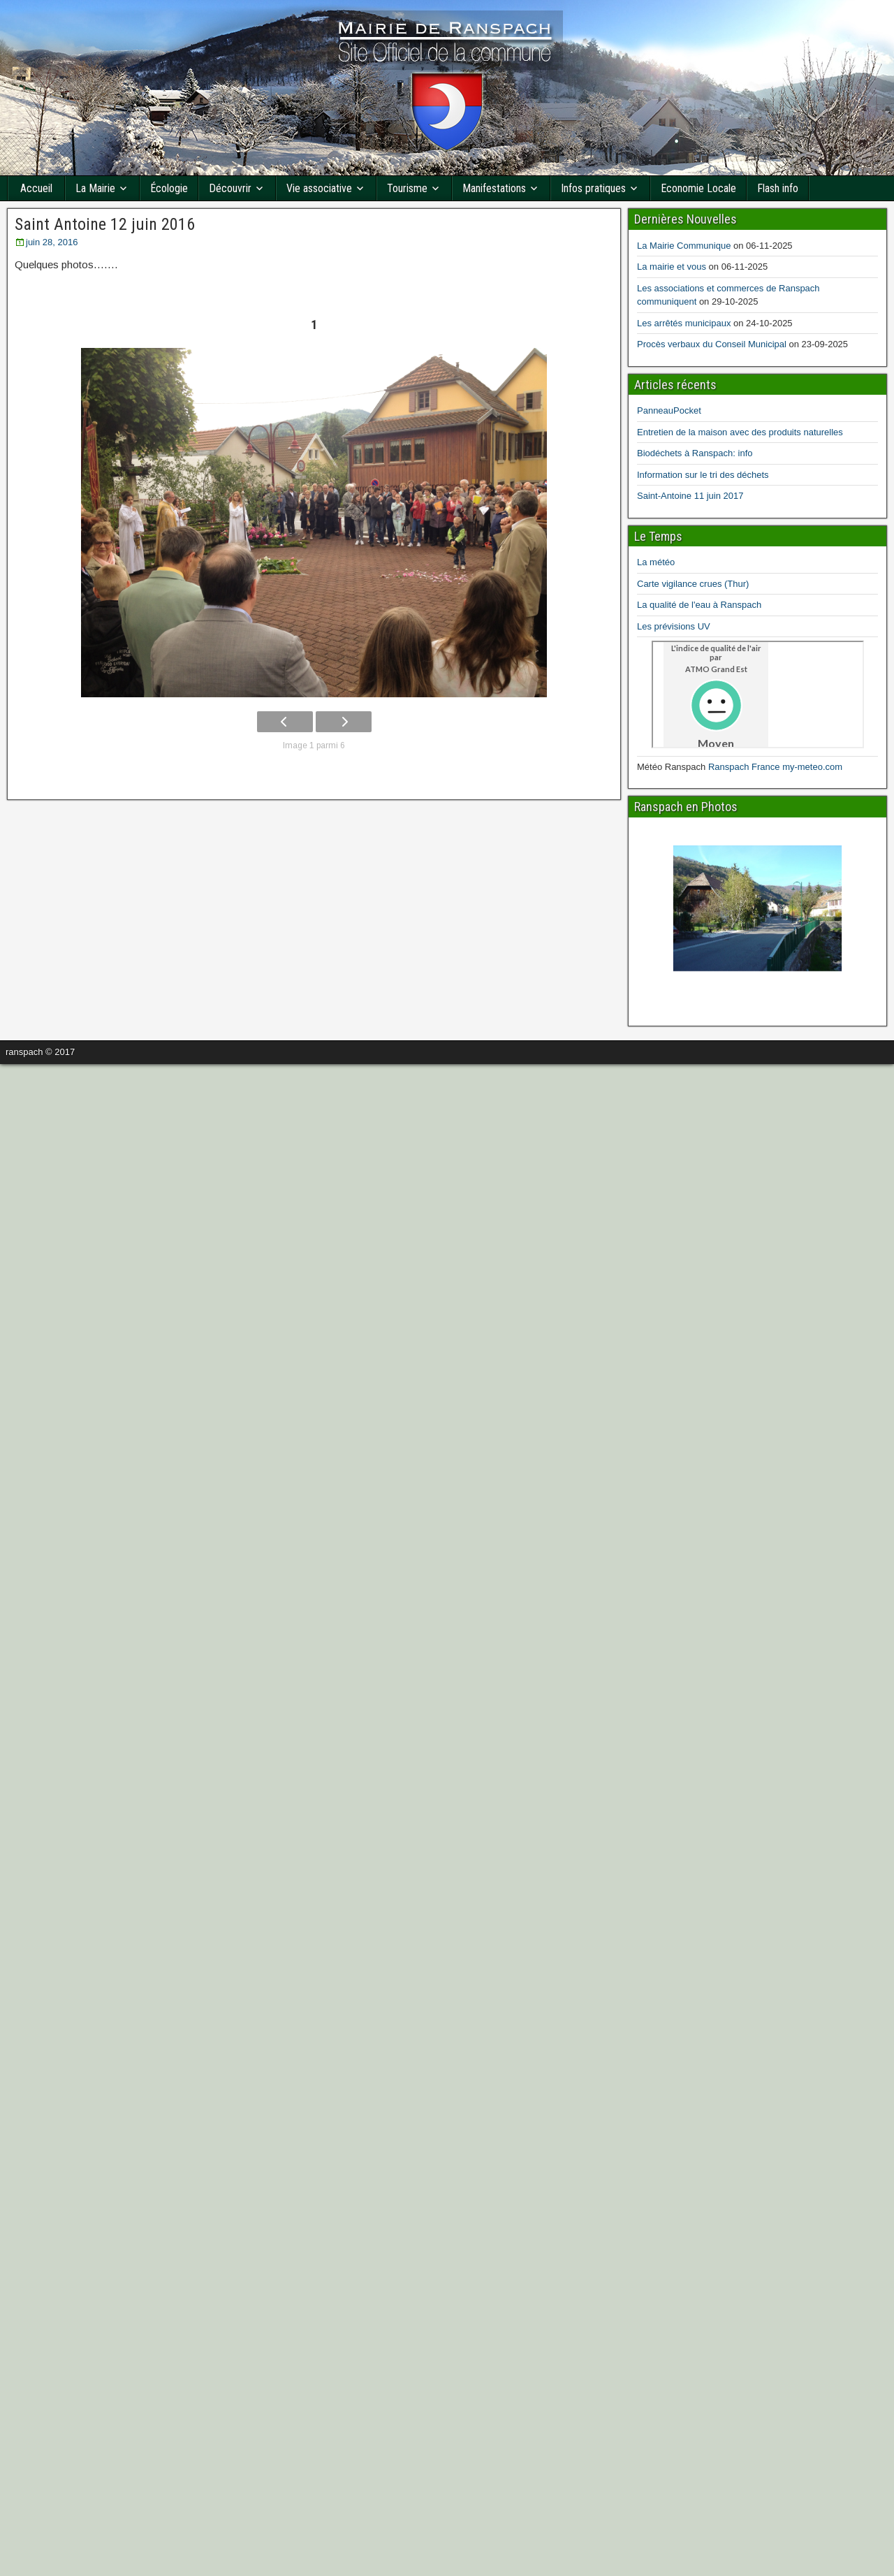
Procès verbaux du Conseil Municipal (711, 344)
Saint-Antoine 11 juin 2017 (690, 495)
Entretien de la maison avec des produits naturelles (740, 432)
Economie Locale (698, 188)
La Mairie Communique (684, 245)
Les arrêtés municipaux (684, 323)
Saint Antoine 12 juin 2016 (105, 224)
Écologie (169, 188)
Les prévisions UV (673, 626)
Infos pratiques (593, 188)
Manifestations (494, 188)
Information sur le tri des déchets (703, 475)
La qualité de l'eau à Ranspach (699, 604)
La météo (656, 562)
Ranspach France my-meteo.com (775, 767)
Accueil (36, 188)
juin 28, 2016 (52, 242)
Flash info (777, 188)
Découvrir (230, 188)
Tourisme (407, 188)
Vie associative (319, 188)
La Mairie (95, 188)
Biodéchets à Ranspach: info (695, 453)
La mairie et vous (671, 266)
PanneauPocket (669, 410)
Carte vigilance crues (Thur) (693, 583)
